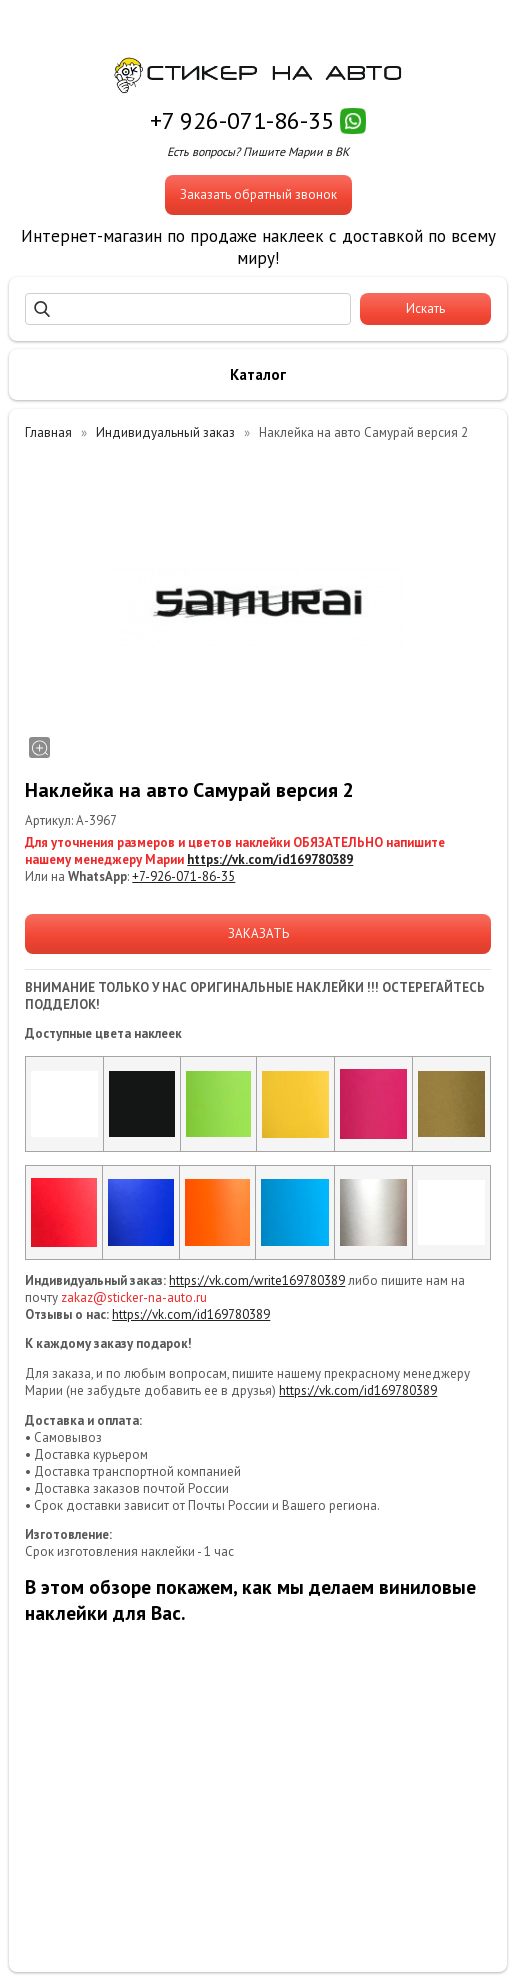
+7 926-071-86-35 (242, 120)
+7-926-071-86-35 (183, 876)
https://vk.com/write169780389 (257, 1280)
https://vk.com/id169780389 (270, 859)
